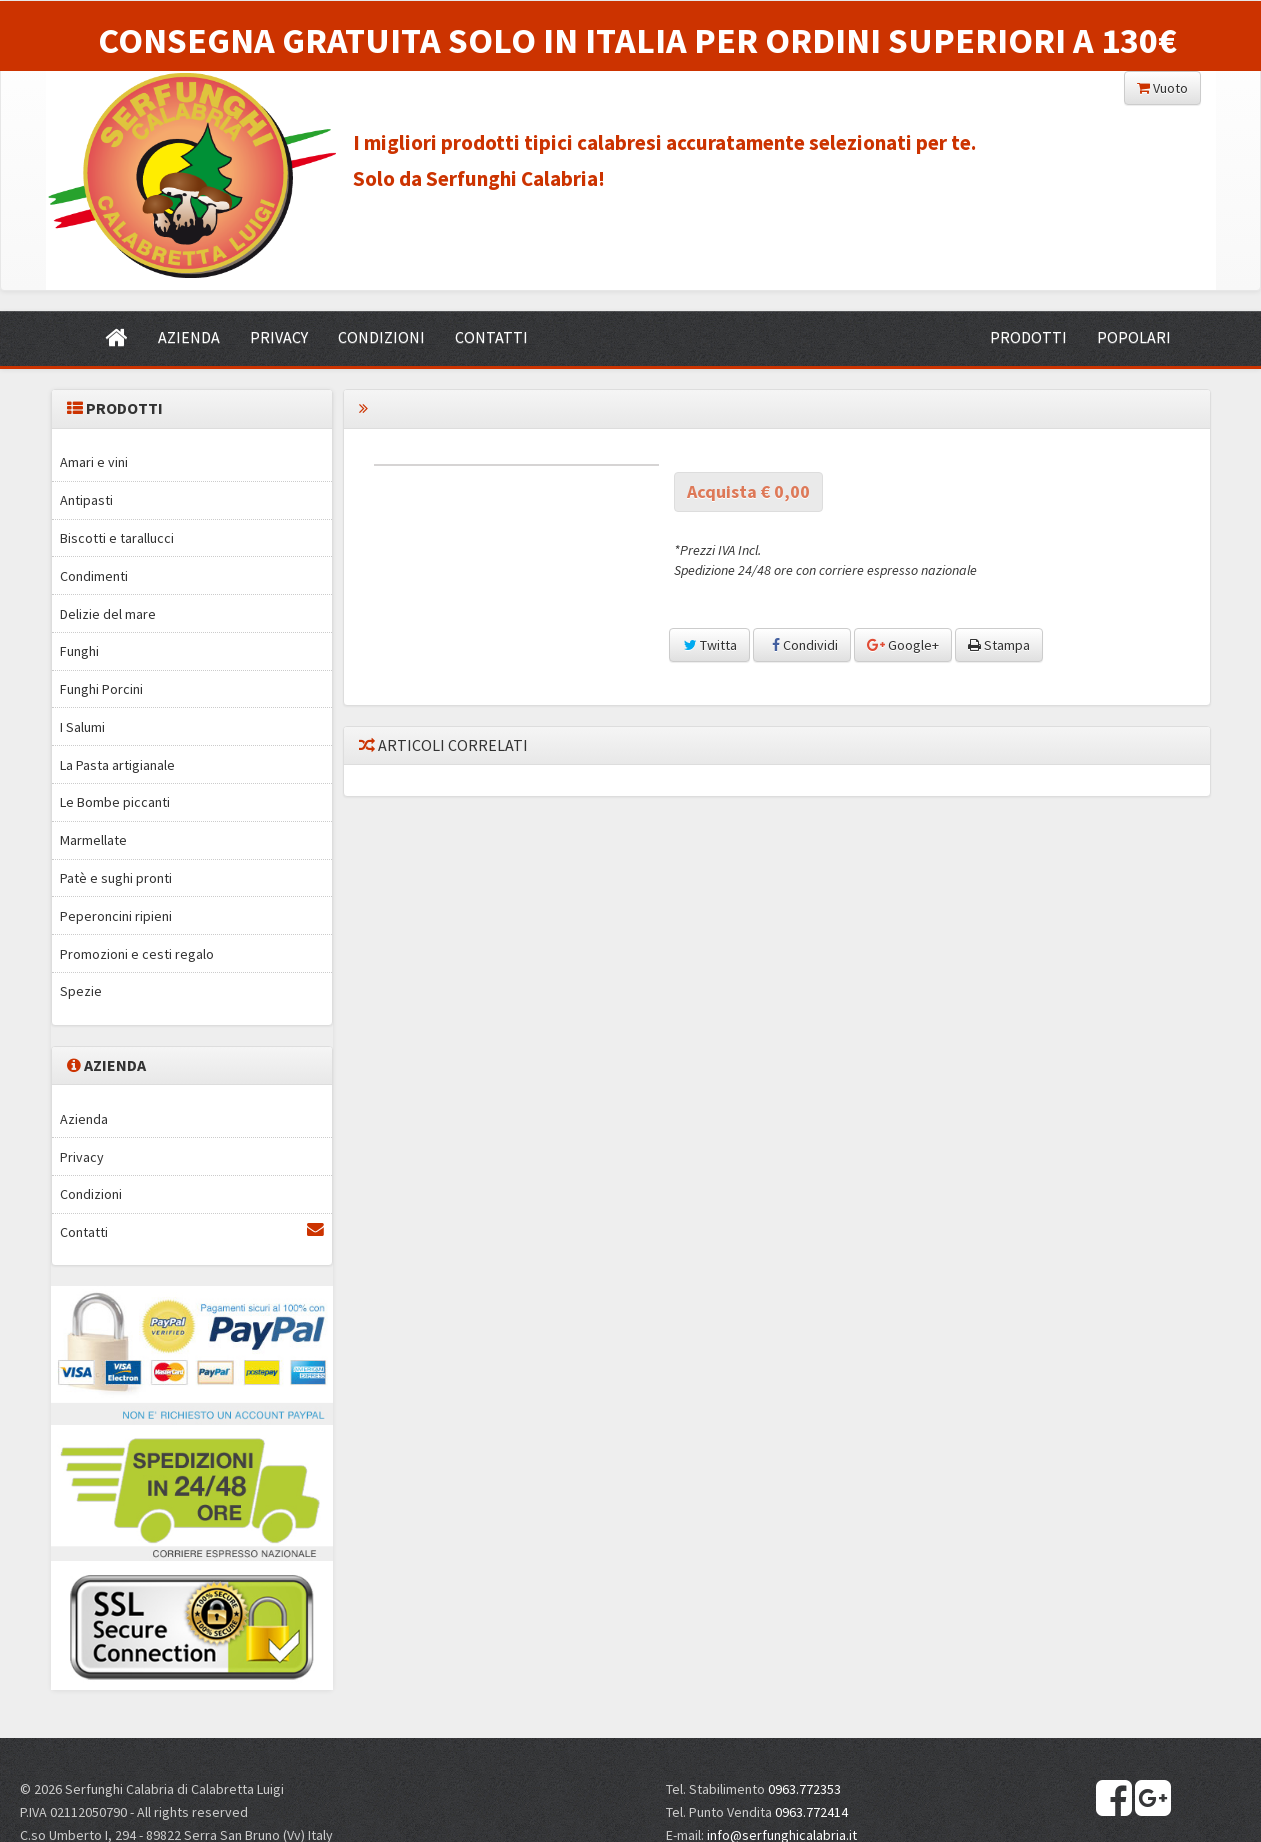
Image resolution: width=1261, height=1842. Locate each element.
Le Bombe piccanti (115, 802)
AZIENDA (189, 337)
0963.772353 (804, 1789)
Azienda (84, 1119)
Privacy (82, 1157)
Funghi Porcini (101, 689)
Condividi (802, 645)
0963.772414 (811, 1812)
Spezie (81, 991)
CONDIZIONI (381, 337)
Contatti (192, 1231)
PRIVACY (279, 337)
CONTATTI (491, 337)
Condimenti (94, 576)
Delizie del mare (108, 614)
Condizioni (91, 1194)
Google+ (903, 645)
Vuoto (1162, 88)
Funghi (79, 651)
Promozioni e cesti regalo (137, 954)
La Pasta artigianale (117, 765)
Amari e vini (94, 462)
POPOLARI (1134, 337)
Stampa (999, 645)
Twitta (709, 645)
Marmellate (93, 840)
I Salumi (82, 727)
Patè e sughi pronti (116, 878)
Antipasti (86, 500)
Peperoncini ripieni (116, 916)
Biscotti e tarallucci (117, 538)
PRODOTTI (1028, 337)
